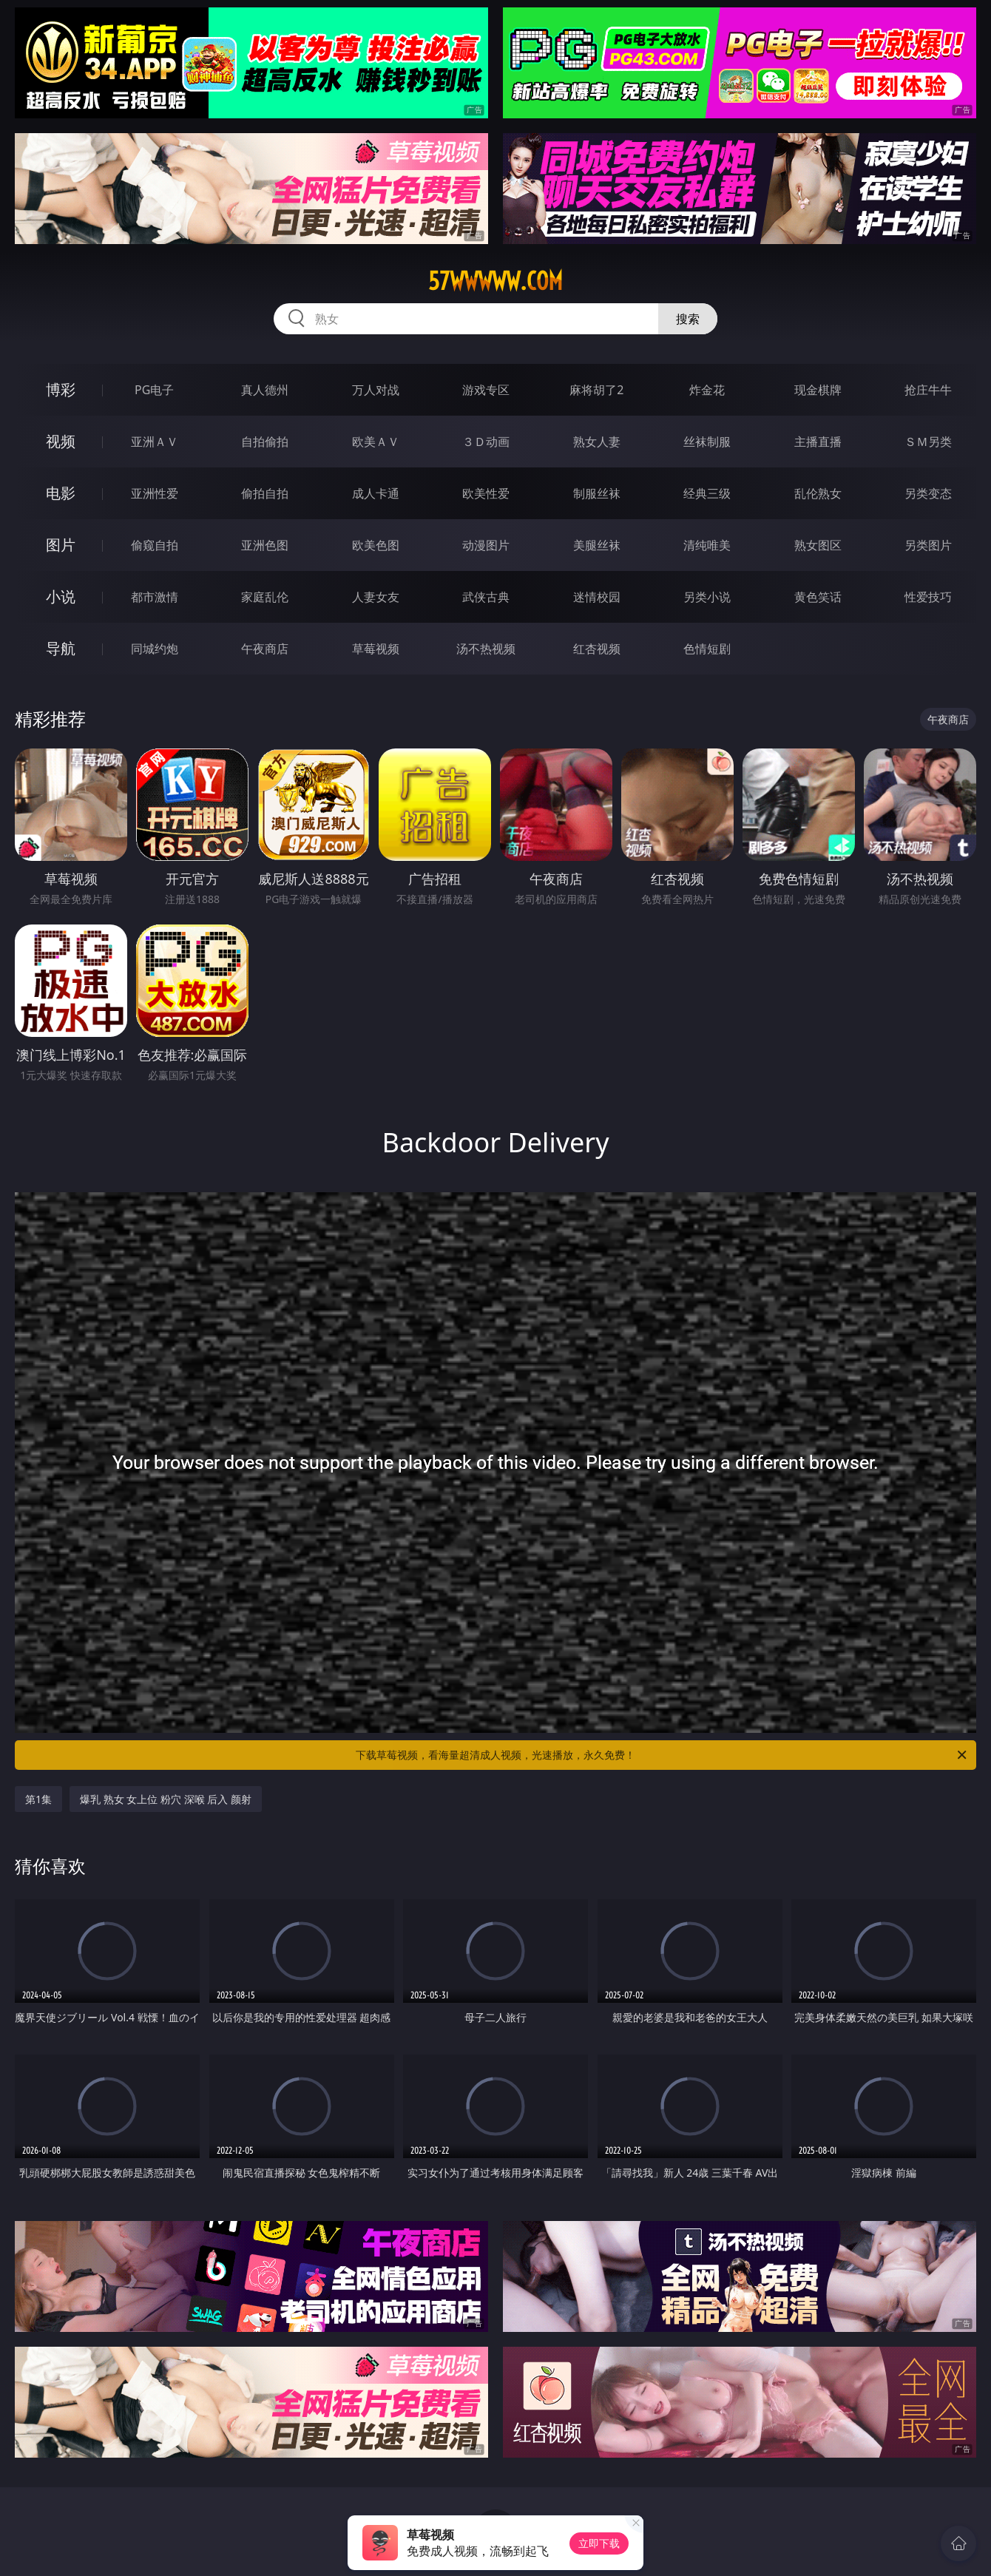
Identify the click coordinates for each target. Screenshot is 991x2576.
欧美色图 (375, 545)
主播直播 (818, 441)
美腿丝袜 (596, 545)
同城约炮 (154, 648)
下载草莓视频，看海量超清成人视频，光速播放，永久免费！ (662, 1755)
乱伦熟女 (818, 493)
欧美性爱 (486, 493)
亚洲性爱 (154, 493)
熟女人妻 (596, 441)
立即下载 (599, 2543)
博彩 (60, 389)
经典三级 (707, 493)
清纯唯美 (707, 545)
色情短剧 (707, 648)
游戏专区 (486, 390)
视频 (60, 441)
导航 (60, 648)
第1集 (38, 1799)
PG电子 (154, 390)
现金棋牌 (818, 390)
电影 (60, 493)
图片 (60, 545)
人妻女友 (375, 597)
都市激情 (154, 597)
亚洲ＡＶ (154, 441)
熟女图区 (818, 545)
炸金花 (707, 390)
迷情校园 (596, 597)
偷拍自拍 (264, 493)
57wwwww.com (495, 281)
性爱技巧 (928, 597)
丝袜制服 (707, 441)
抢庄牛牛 (928, 390)
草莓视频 (375, 648)
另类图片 (928, 545)
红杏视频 (596, 648)
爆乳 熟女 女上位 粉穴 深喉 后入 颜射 (165, 1799)
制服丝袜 (596, 493)
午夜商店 (264, 648)
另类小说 (707, 597)
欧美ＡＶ (375, 441)
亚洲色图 (264, 545)
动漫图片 (486, 545)
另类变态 (928, 493)
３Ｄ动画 (486, 441)
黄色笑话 (818, 597)
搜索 (688, 319)
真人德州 (264, 390)
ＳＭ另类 (928, 441)
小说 (60, 596)
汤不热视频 (485, 648)
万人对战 (375, 390)
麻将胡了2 (596, 390)
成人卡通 (375, 493)
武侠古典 (486, 597)
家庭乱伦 (264, 597)
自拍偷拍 (264, 441)
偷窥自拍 (154, 545)
